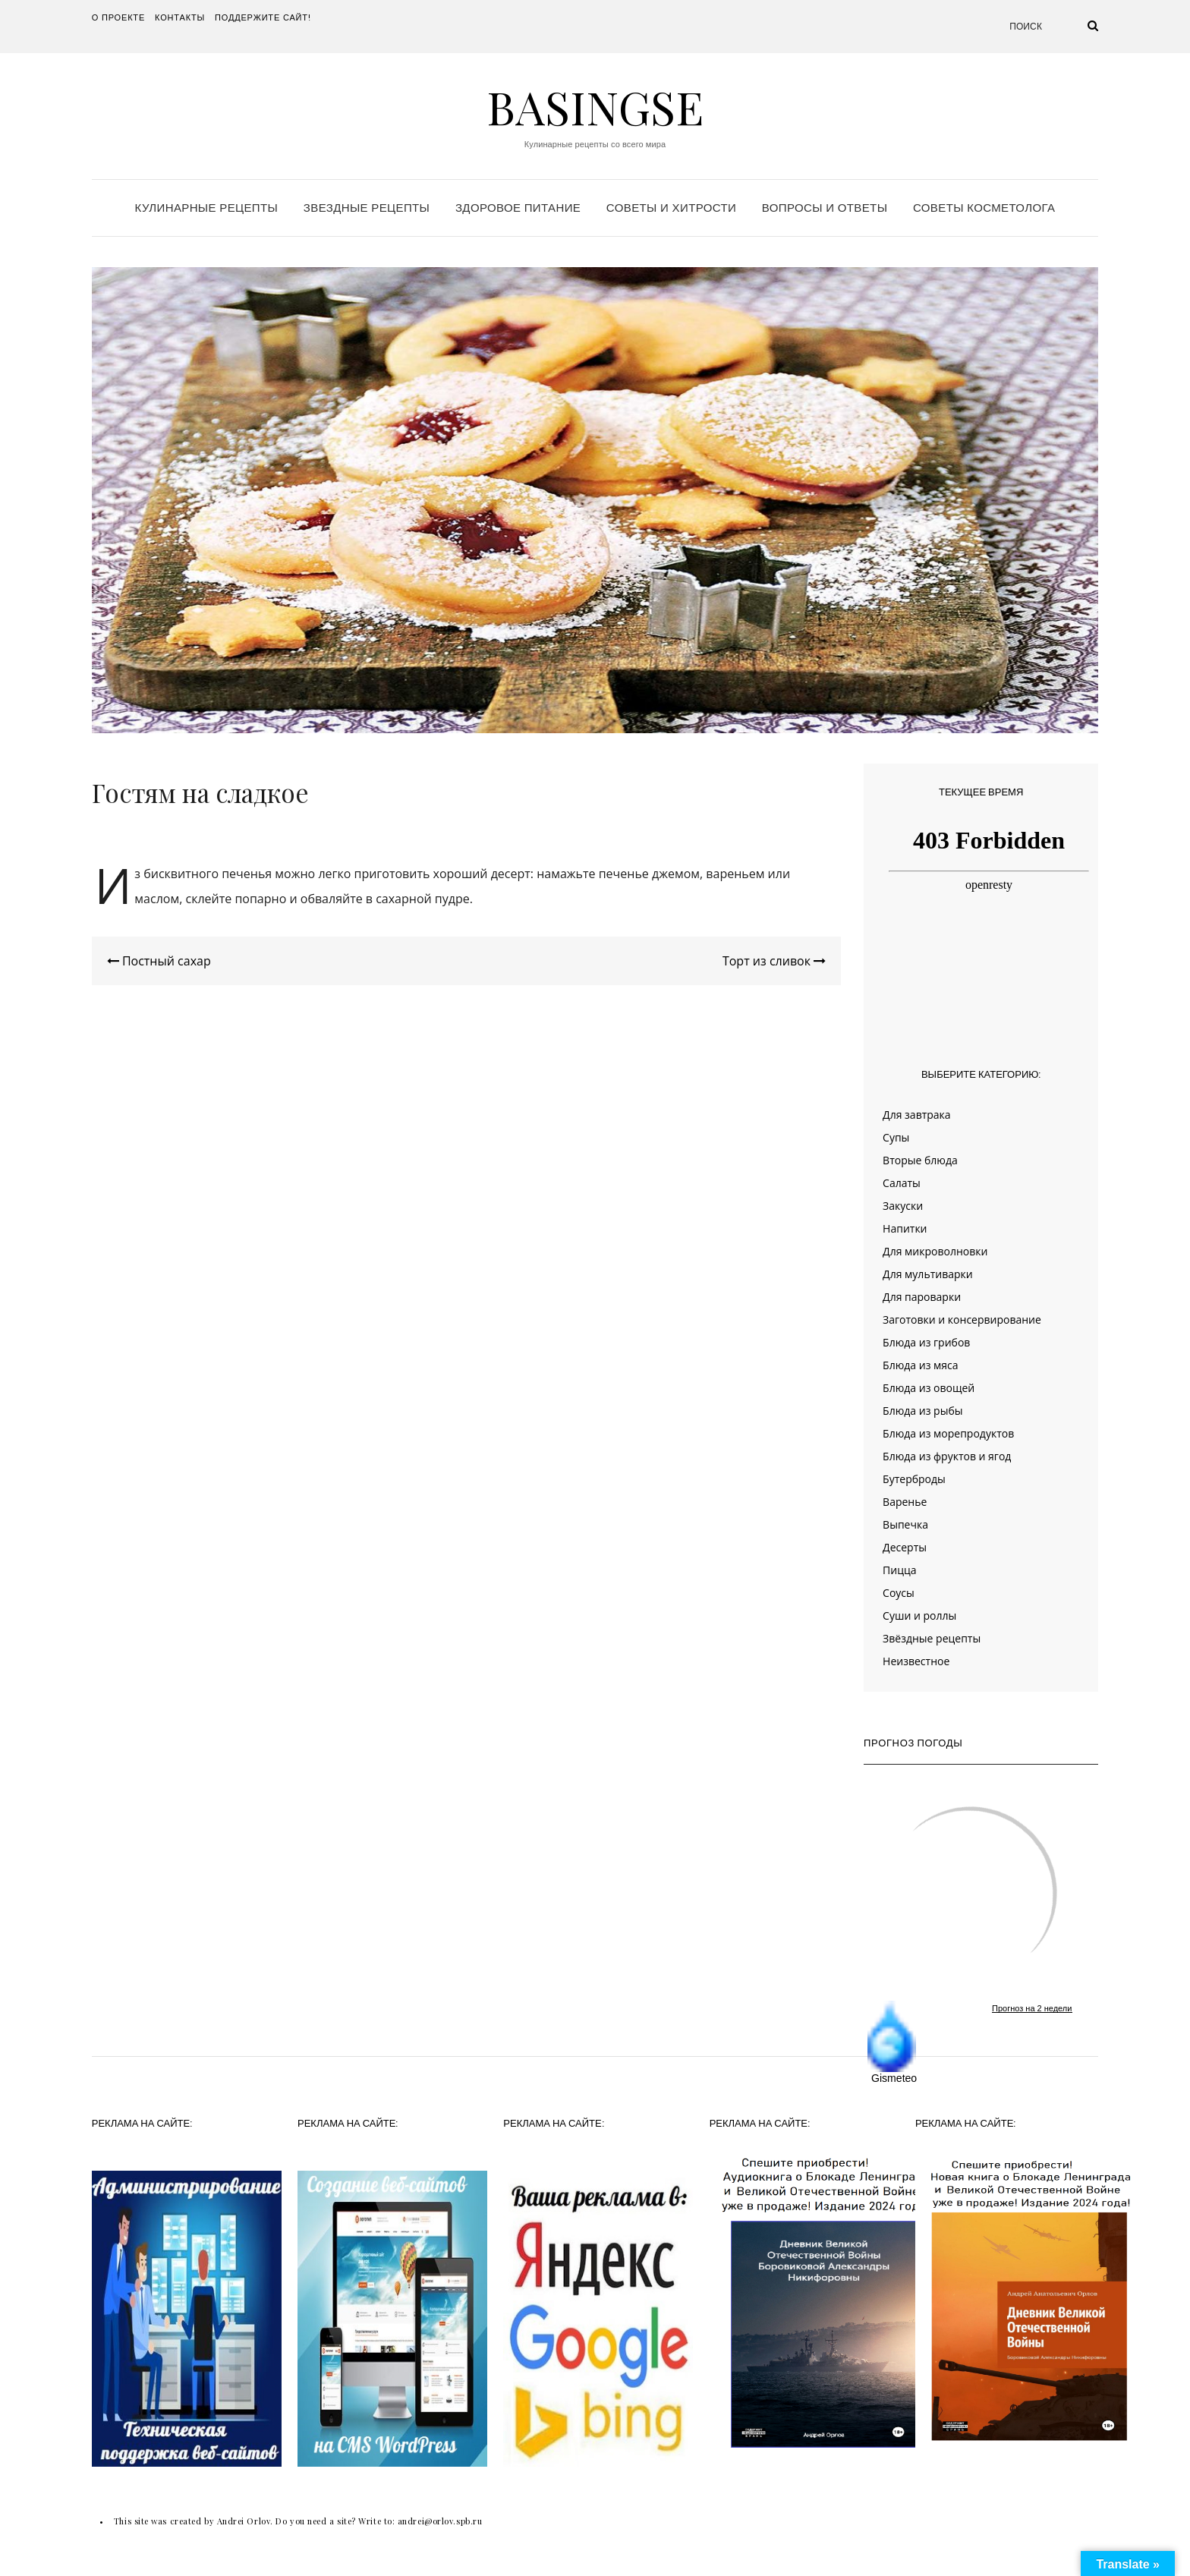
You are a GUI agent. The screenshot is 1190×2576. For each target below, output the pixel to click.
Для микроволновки (935, 1251)
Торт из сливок (774, 961)
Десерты (905, 1547)
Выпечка (905, 1524)
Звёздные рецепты (932, 1638)
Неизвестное (916, 1661)
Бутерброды (914, 1479)
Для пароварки (922, 1297)
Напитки (905, 1228)
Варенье (905, 1501)
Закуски (903, 1205)
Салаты (902, 1183)
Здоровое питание (518, 208)
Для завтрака (917, 1114)
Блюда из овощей (928, 1388)
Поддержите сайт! (263, 17)
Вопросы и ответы (824, 208)
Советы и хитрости (671, 208)
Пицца (899, 1570)
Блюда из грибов (926, 1342)
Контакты (180, 17)
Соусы (899, 1593)
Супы (896, 1137)
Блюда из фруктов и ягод (947, 1456)
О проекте (118, 17)
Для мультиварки (928, 1274)
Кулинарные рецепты (207, 208)
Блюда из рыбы (922, 1410)
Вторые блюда (920, 1160)
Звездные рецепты (367, 208)
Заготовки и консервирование (962, 1319)
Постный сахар (159, 961)
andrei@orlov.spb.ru (440, 2521)
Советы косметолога (984, 208)
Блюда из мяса (920, 1365)
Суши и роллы (919, 1615)
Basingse (595, 106)
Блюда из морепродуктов (948, 1433)
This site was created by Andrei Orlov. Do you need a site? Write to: (256, 2521)
